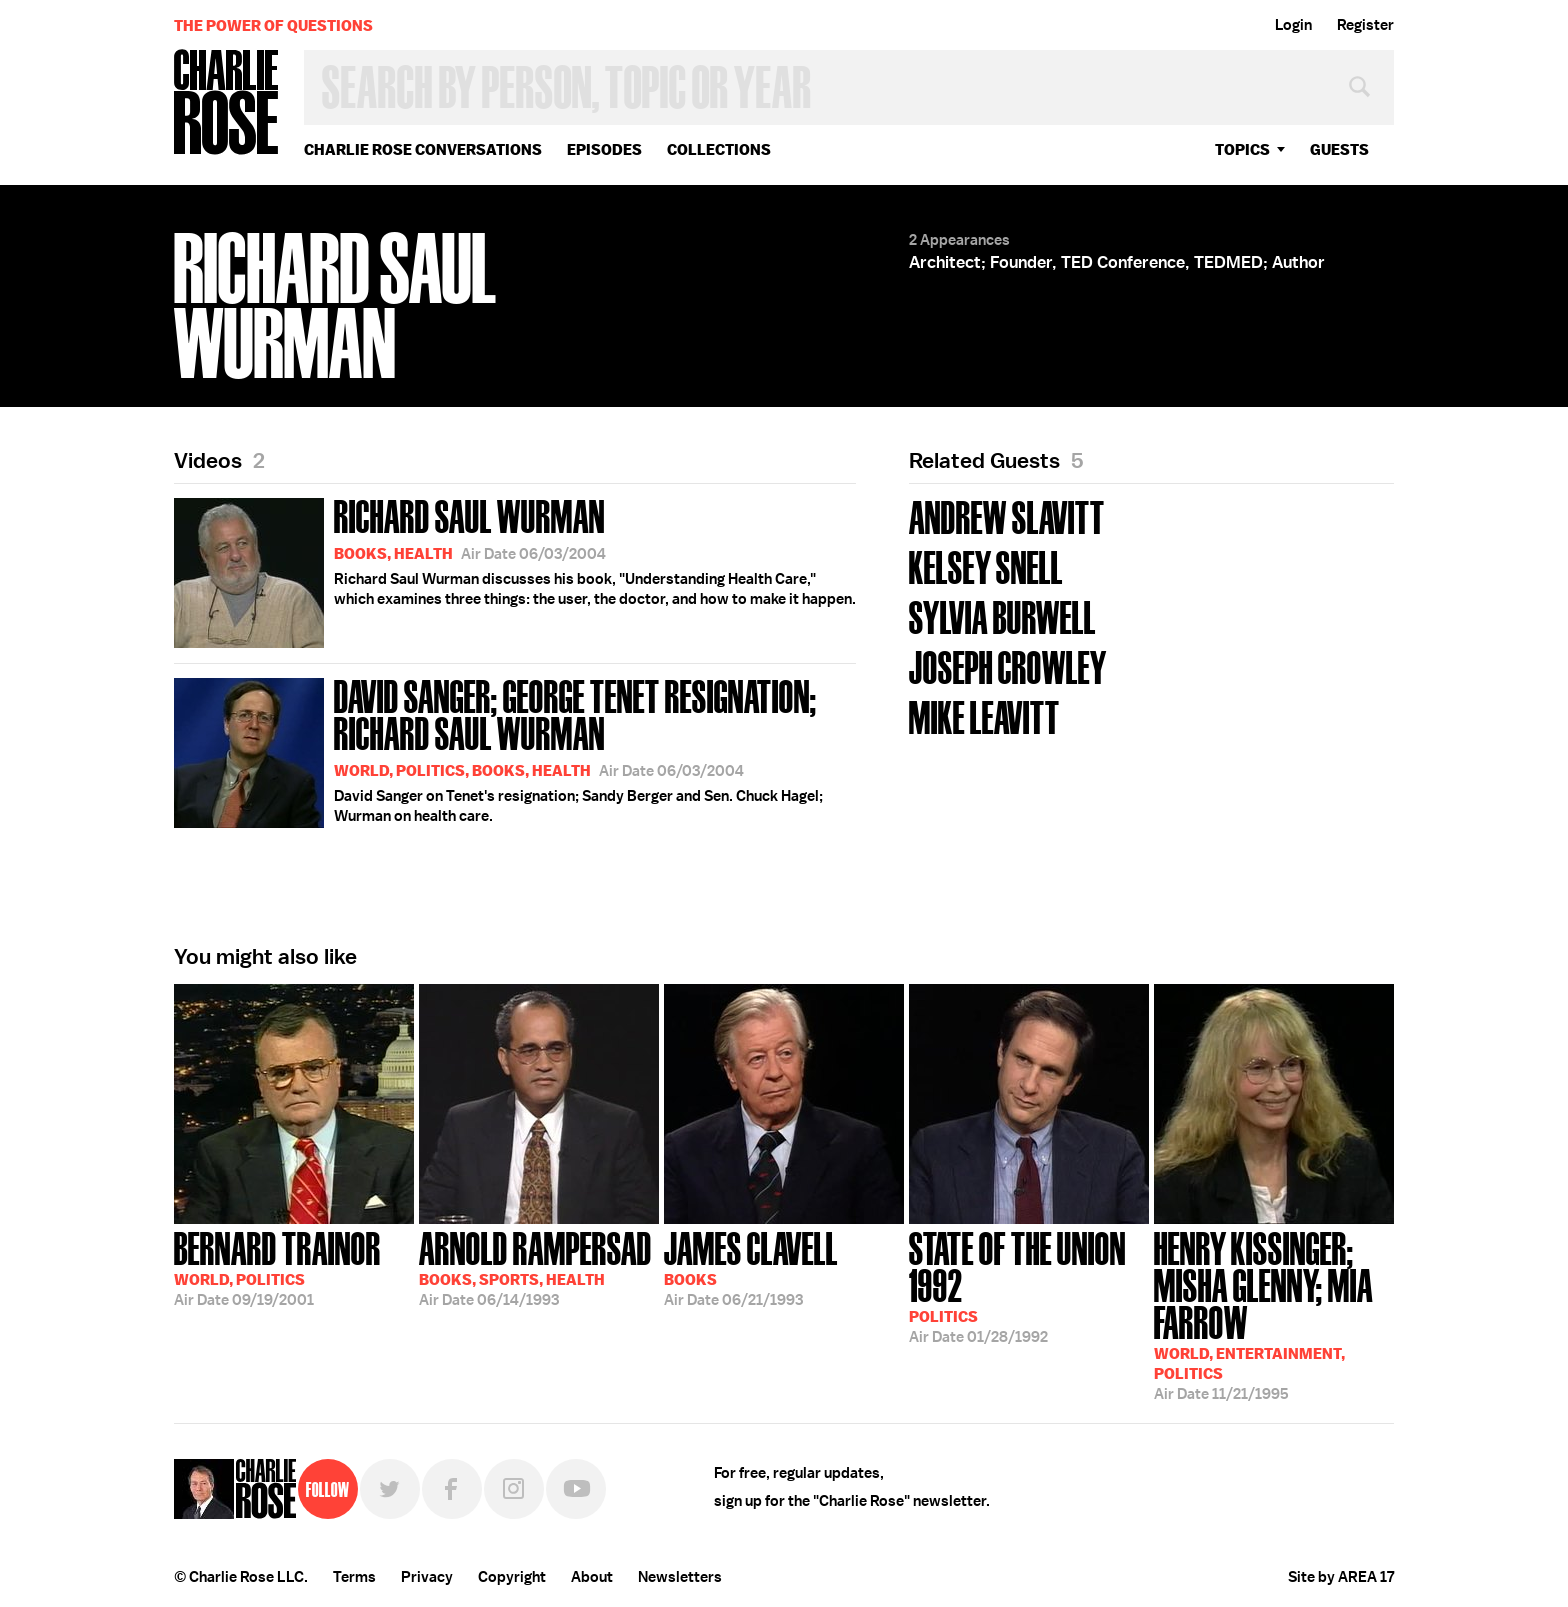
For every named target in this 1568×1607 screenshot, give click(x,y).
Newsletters (680, 1577)
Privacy (427, 1577)
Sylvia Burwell (1002, 615)
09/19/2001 (277, 1267)
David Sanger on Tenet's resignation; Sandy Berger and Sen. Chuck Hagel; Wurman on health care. (515, 749)
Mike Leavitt (984, 715)
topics (1242, 149)
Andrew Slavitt (1007, 515)
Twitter (390, 1489)
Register (1365, 25)
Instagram (514, 1489)
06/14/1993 (535, 1267)
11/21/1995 (1274, 1314)
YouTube (576, 1489)
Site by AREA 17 (1341, 1577)
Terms (354, 1577)
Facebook (452, 1489)
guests (1339, 149)
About (592, 1577)
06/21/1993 (751, 1267)
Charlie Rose (227, 103)
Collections (719, 149)
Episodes (604, 149)
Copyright (512, 1577)
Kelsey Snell (986, 565)
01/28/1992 (1029, 1285)
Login (1293, 25)
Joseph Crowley (1008, 665)
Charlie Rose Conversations (423, 149)
